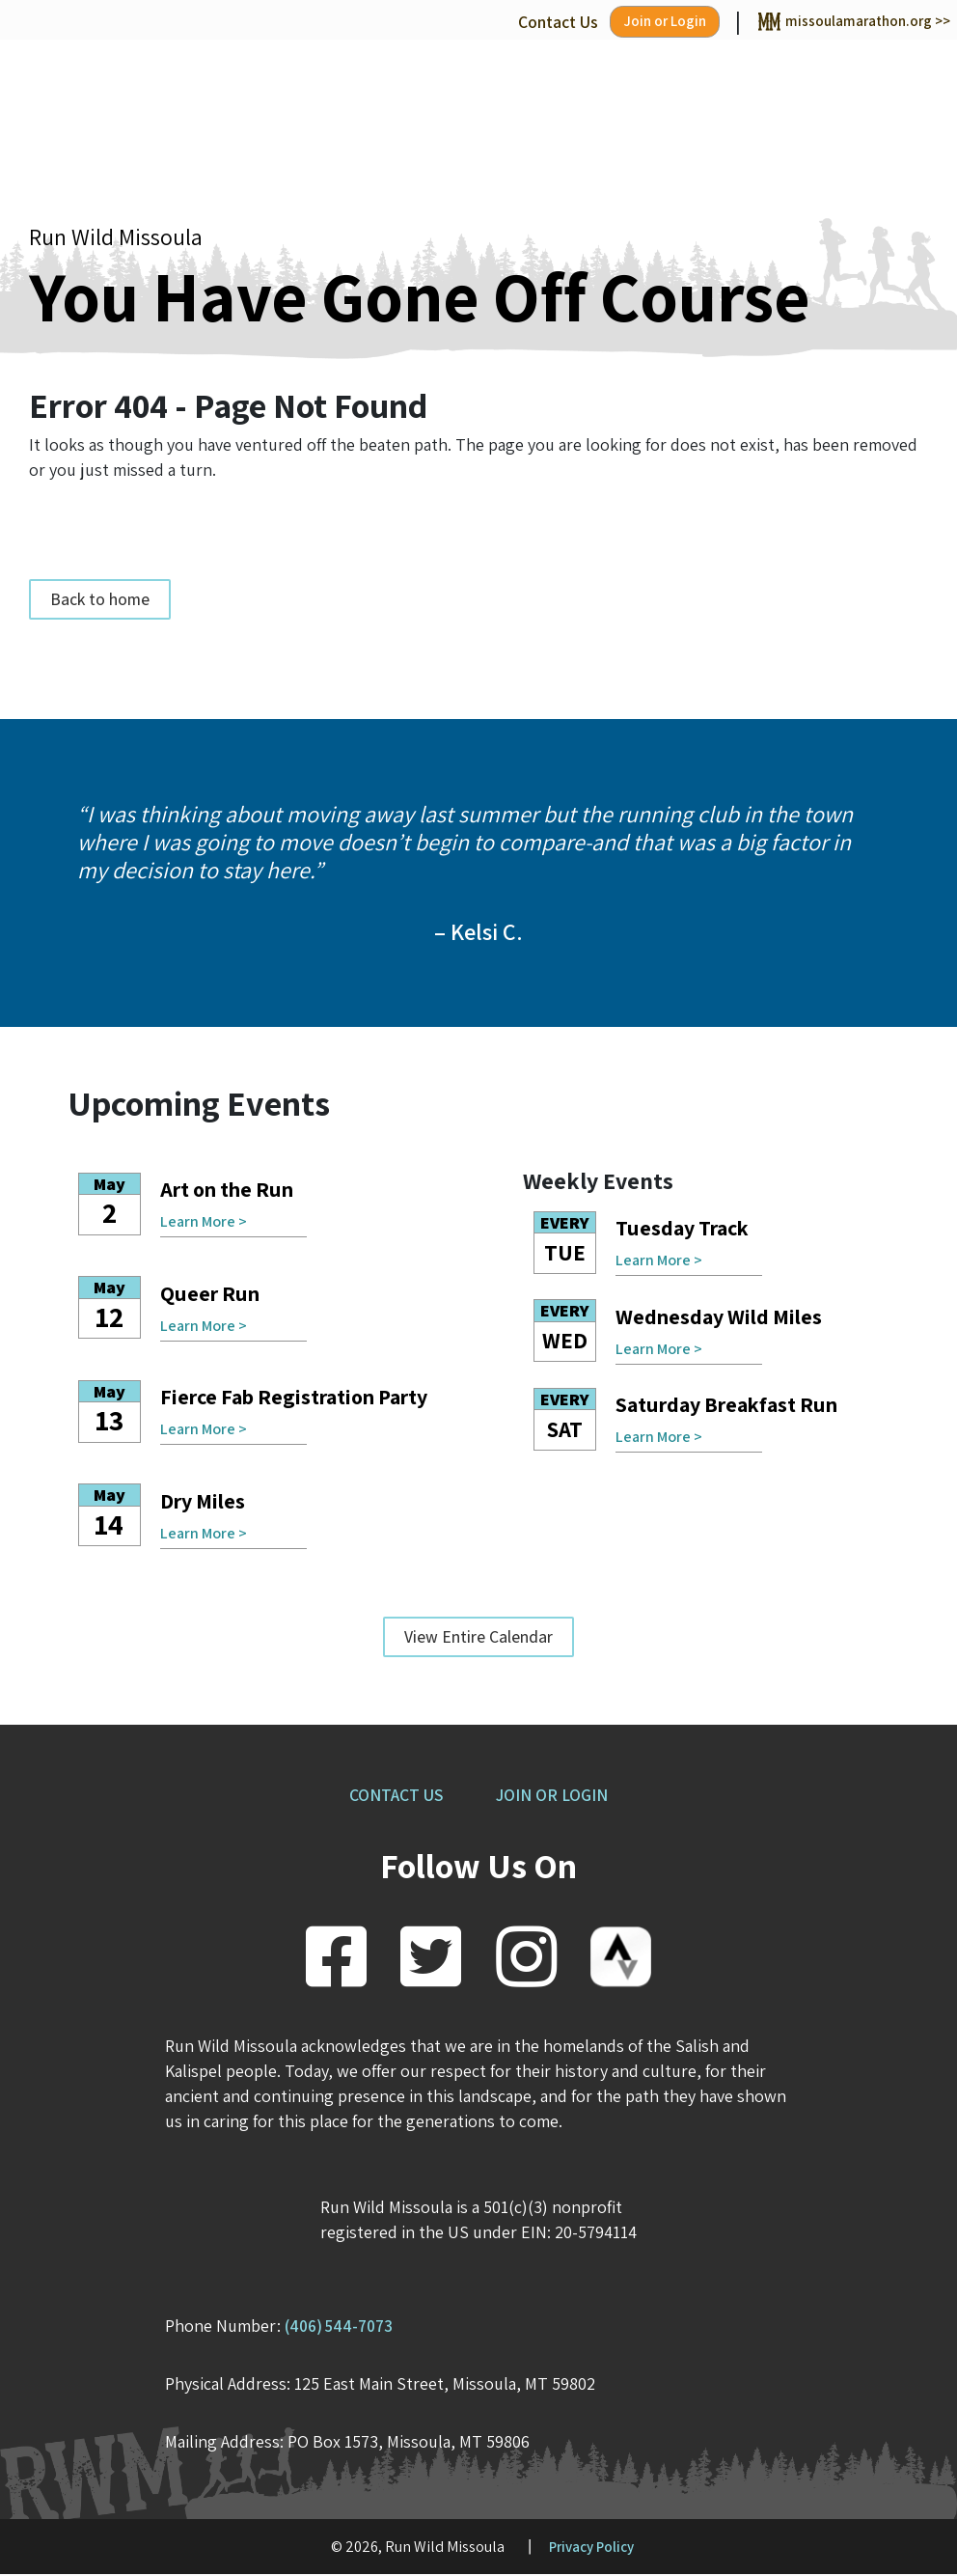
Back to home (100, 601)
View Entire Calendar (478, 1638)
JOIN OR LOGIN (557, 1797)
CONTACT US (391, 1797)
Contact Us (518, 22)
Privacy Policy (591, 2547)
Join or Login (632, 23)
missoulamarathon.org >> (839, 22)
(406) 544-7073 (343, 2327)
